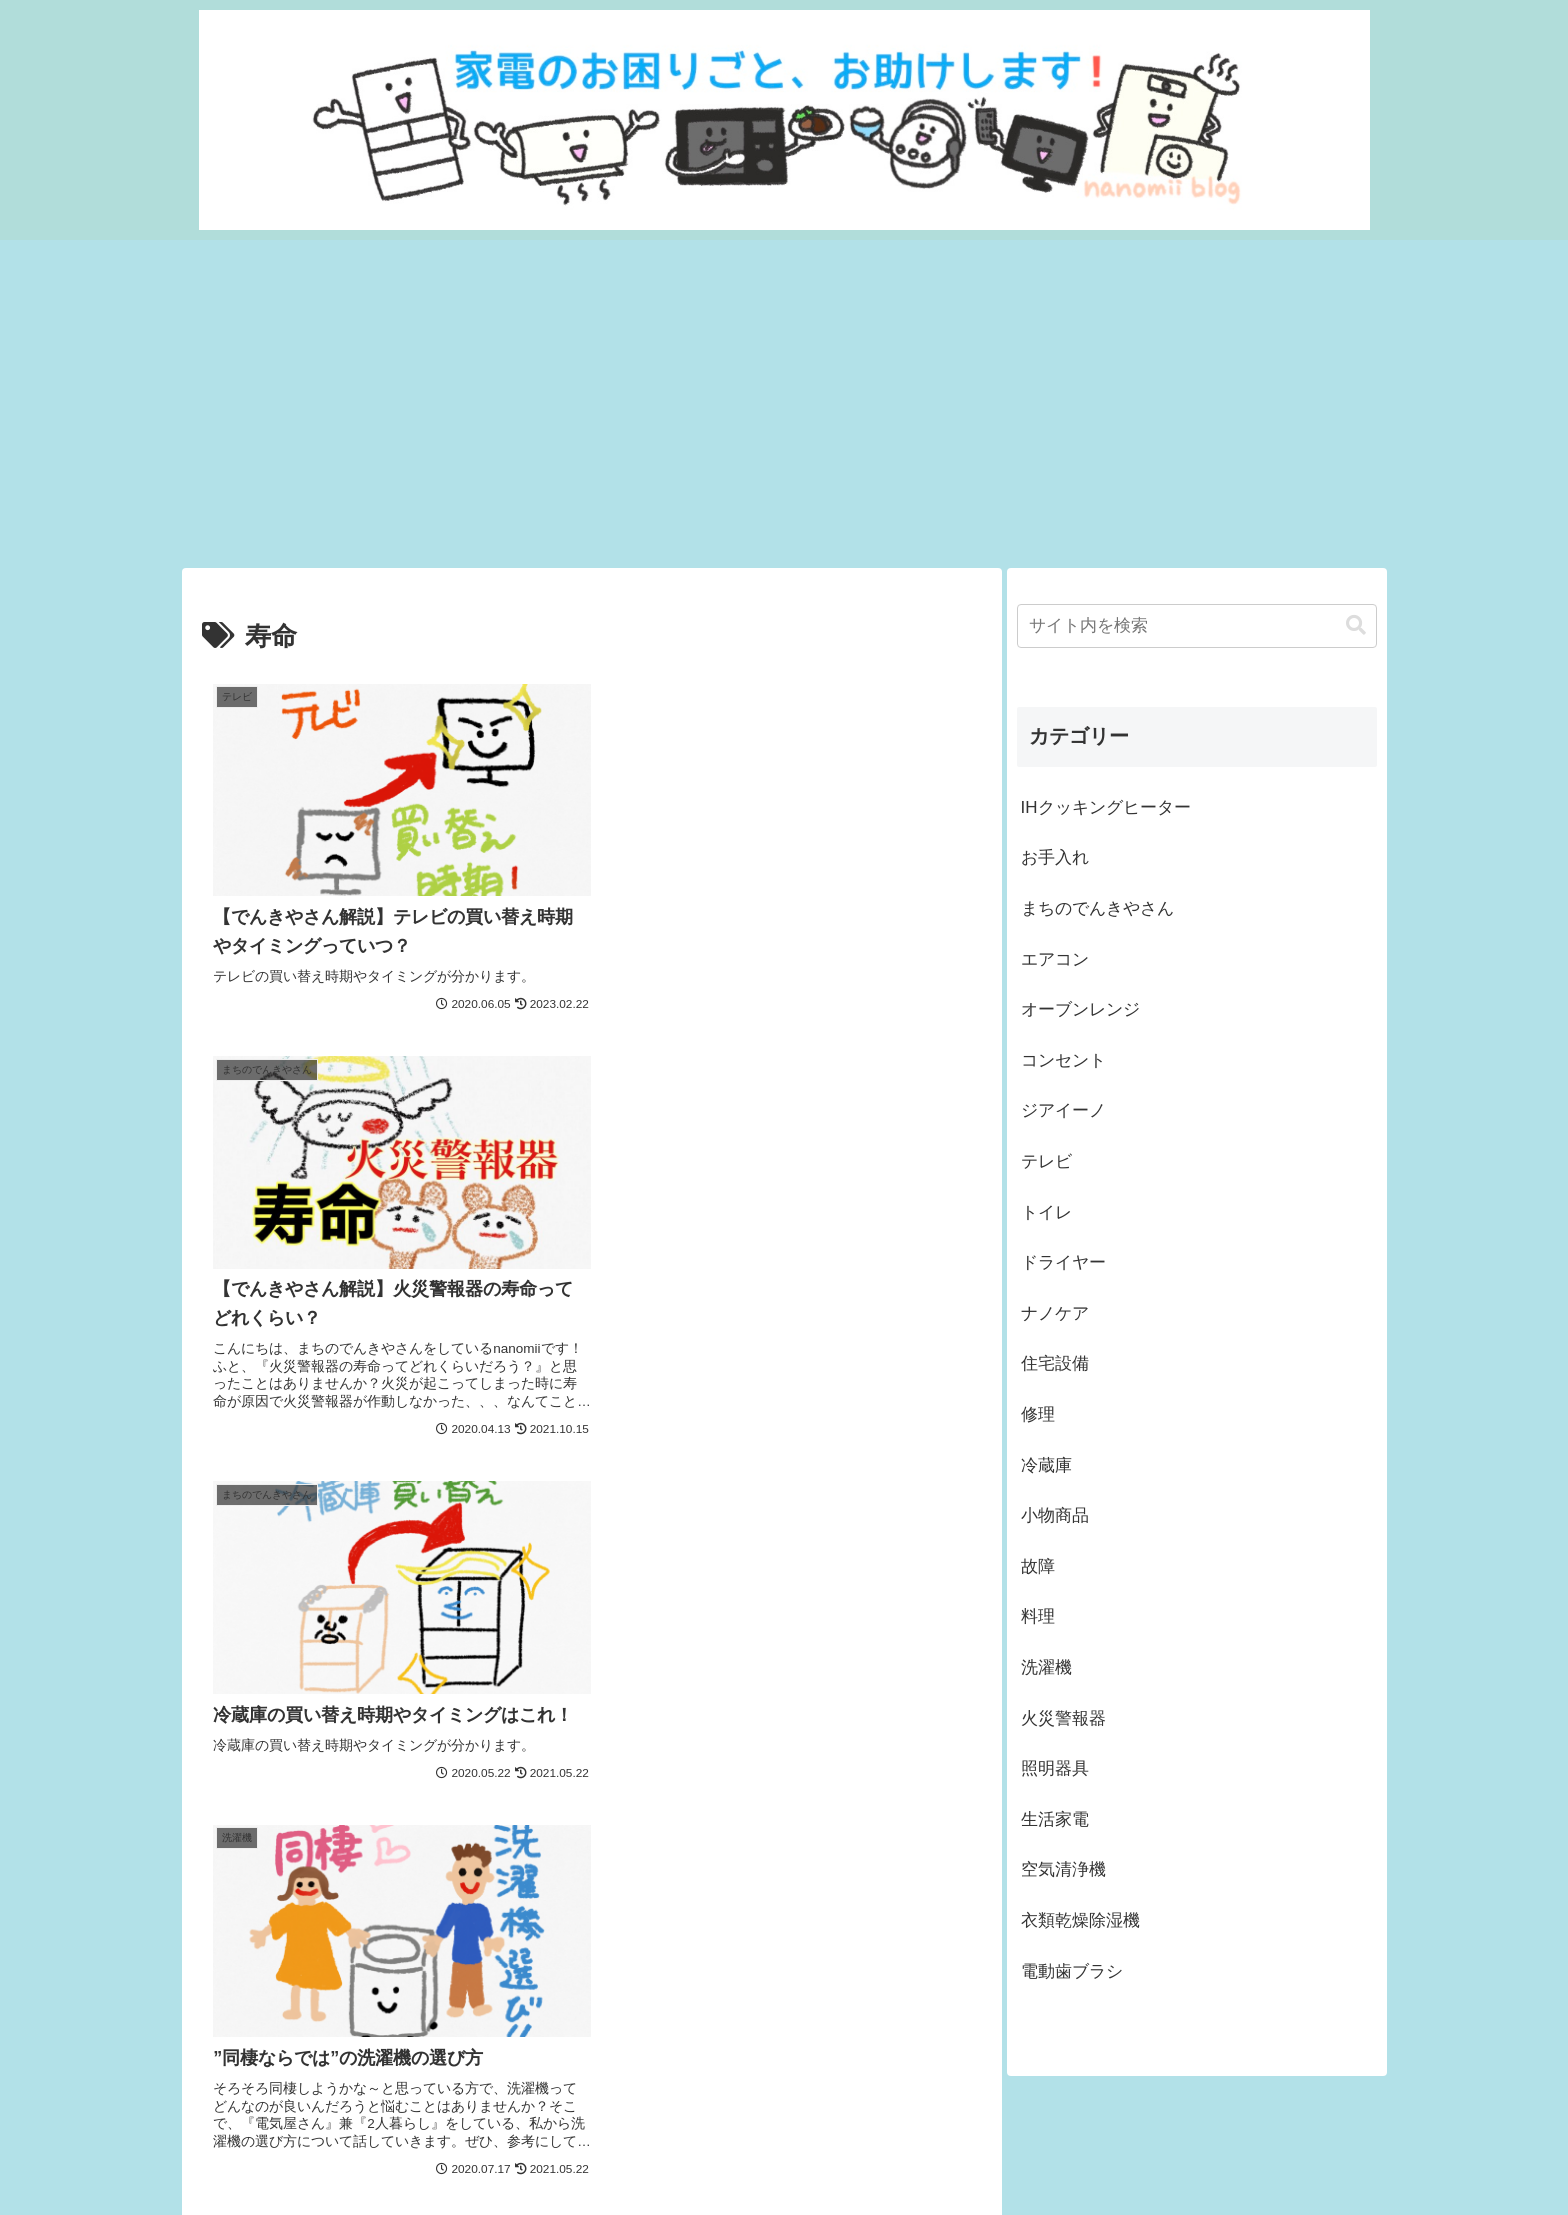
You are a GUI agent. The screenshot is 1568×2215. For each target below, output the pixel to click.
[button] (1356, 625)
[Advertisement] (784, 404)
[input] (1197, 626)
